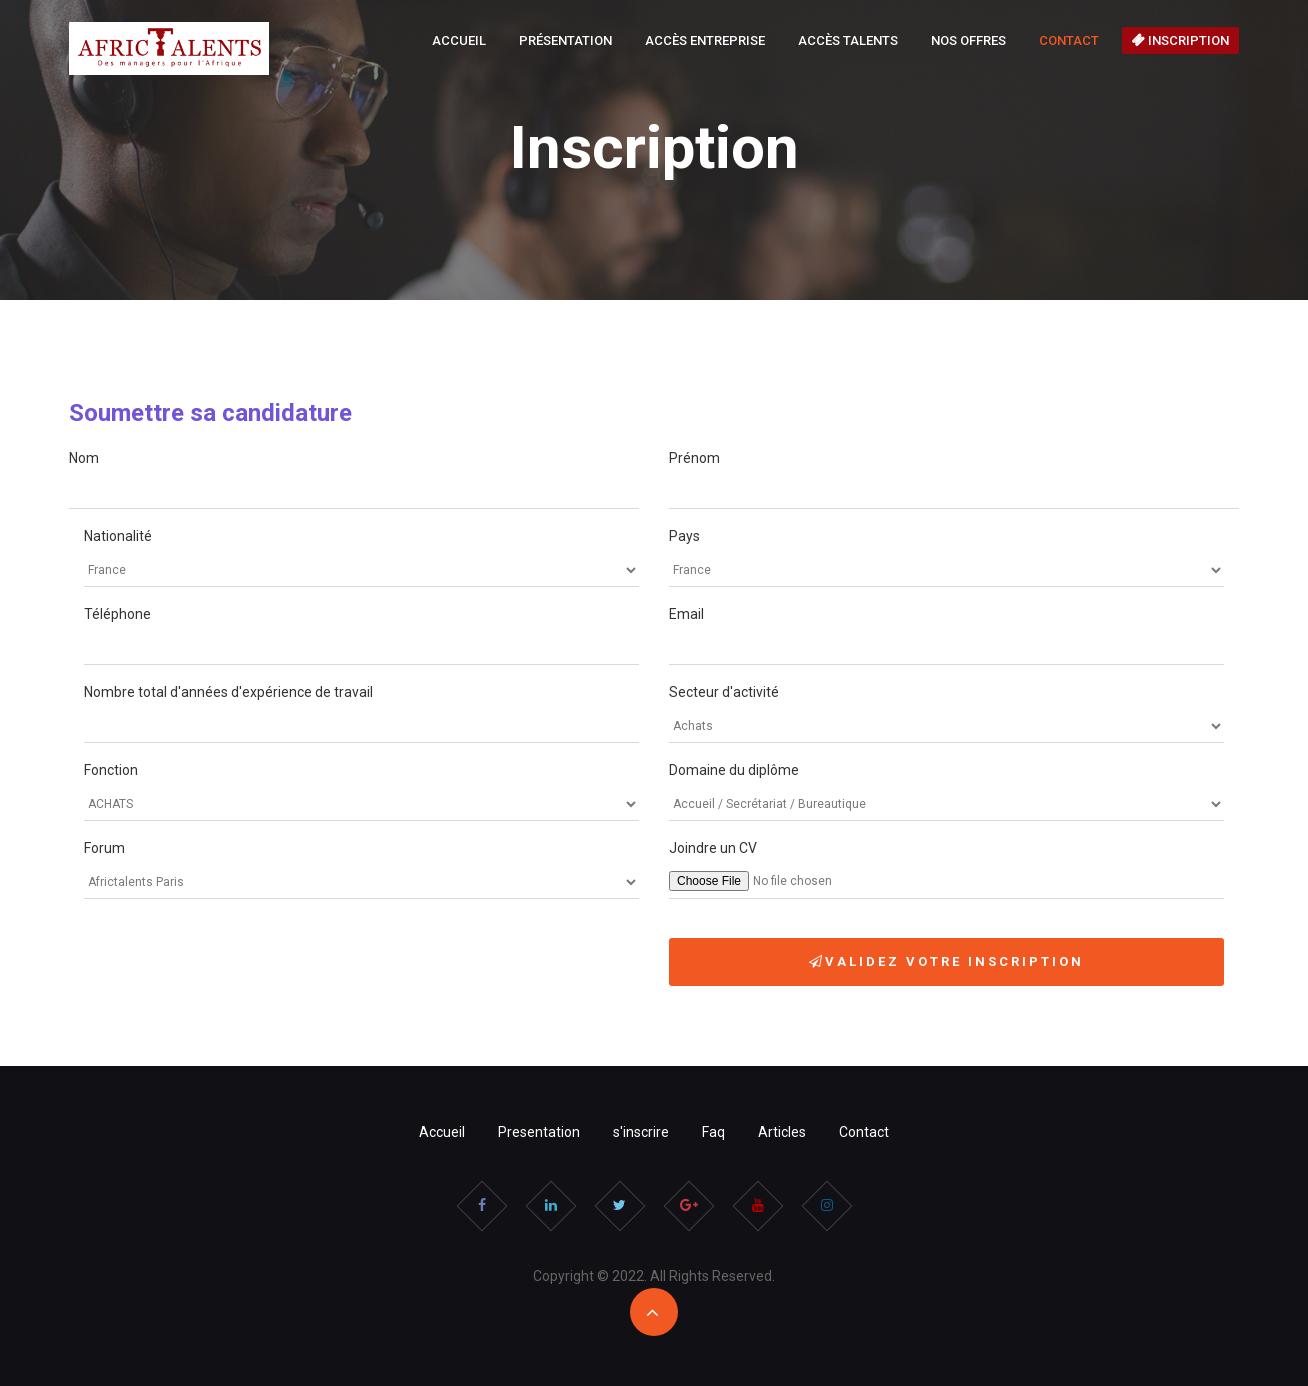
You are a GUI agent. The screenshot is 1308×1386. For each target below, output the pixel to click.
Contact (1069, 40)
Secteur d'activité (724, 692)
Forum (104, 848)
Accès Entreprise (705, 40)
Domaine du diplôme (734, 770)
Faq (713, 1132)
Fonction (111, 770)
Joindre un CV (713, 848)
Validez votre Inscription (946, 961)
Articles (782, 1132)
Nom (84, 458)
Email (686, 614)
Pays (684, 536)
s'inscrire (641, 1132)
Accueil (459, 40)
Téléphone (117, 614)
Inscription (1180, 40)
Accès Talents (848, 40)
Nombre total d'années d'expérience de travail (228, 692)
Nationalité (118, 536)
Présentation (565, 40)
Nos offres (968, 40)
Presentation (539, 1132)
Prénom (694, 458)
